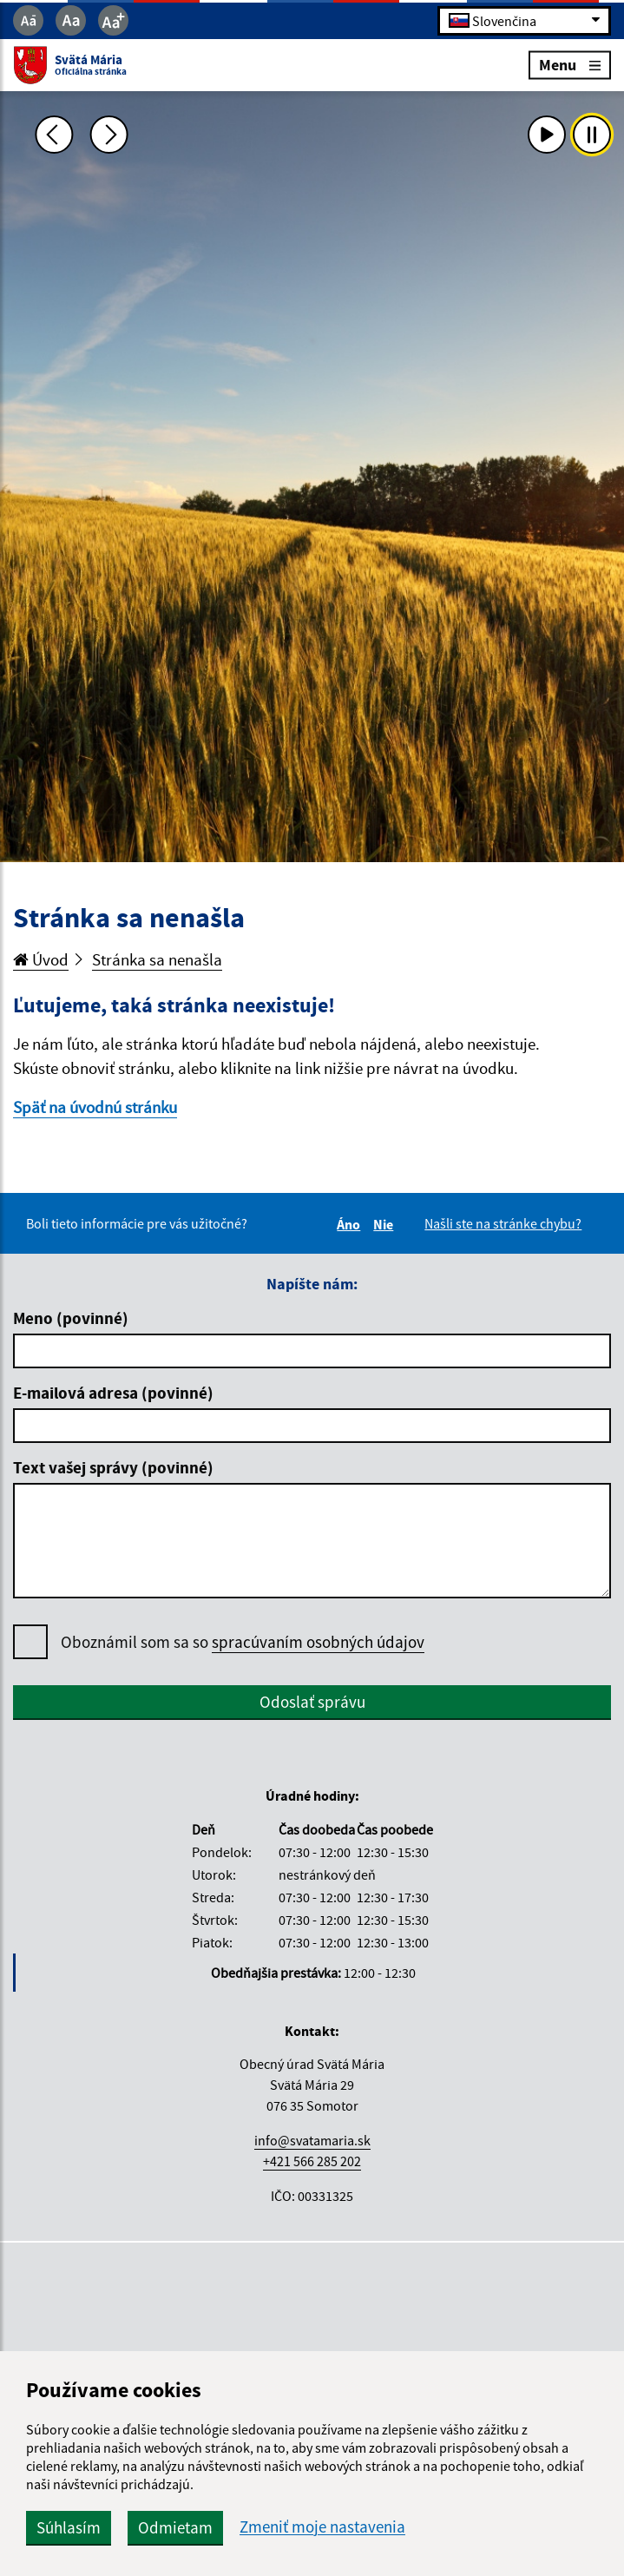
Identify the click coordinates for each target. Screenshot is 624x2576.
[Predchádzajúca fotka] (54, 134)
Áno (351, 1224)
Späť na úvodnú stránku (95, 1107)
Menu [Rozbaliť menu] (570, 65)
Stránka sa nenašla (157, 959)
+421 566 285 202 (312, 2161)
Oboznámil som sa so (242, 1642)
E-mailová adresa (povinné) (113, 1392)
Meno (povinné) (70, 1318)
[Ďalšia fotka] (109, 134)
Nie (385, 1224)
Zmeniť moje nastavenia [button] (322, 2527)
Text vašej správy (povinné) (113, 1467)
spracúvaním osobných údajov (318, 1641)
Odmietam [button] (175, 2527)
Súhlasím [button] (68, 2527)
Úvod (41, 959)
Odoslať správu (312, 1701)
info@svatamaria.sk (312, 2140)
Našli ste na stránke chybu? (502, 1223)
